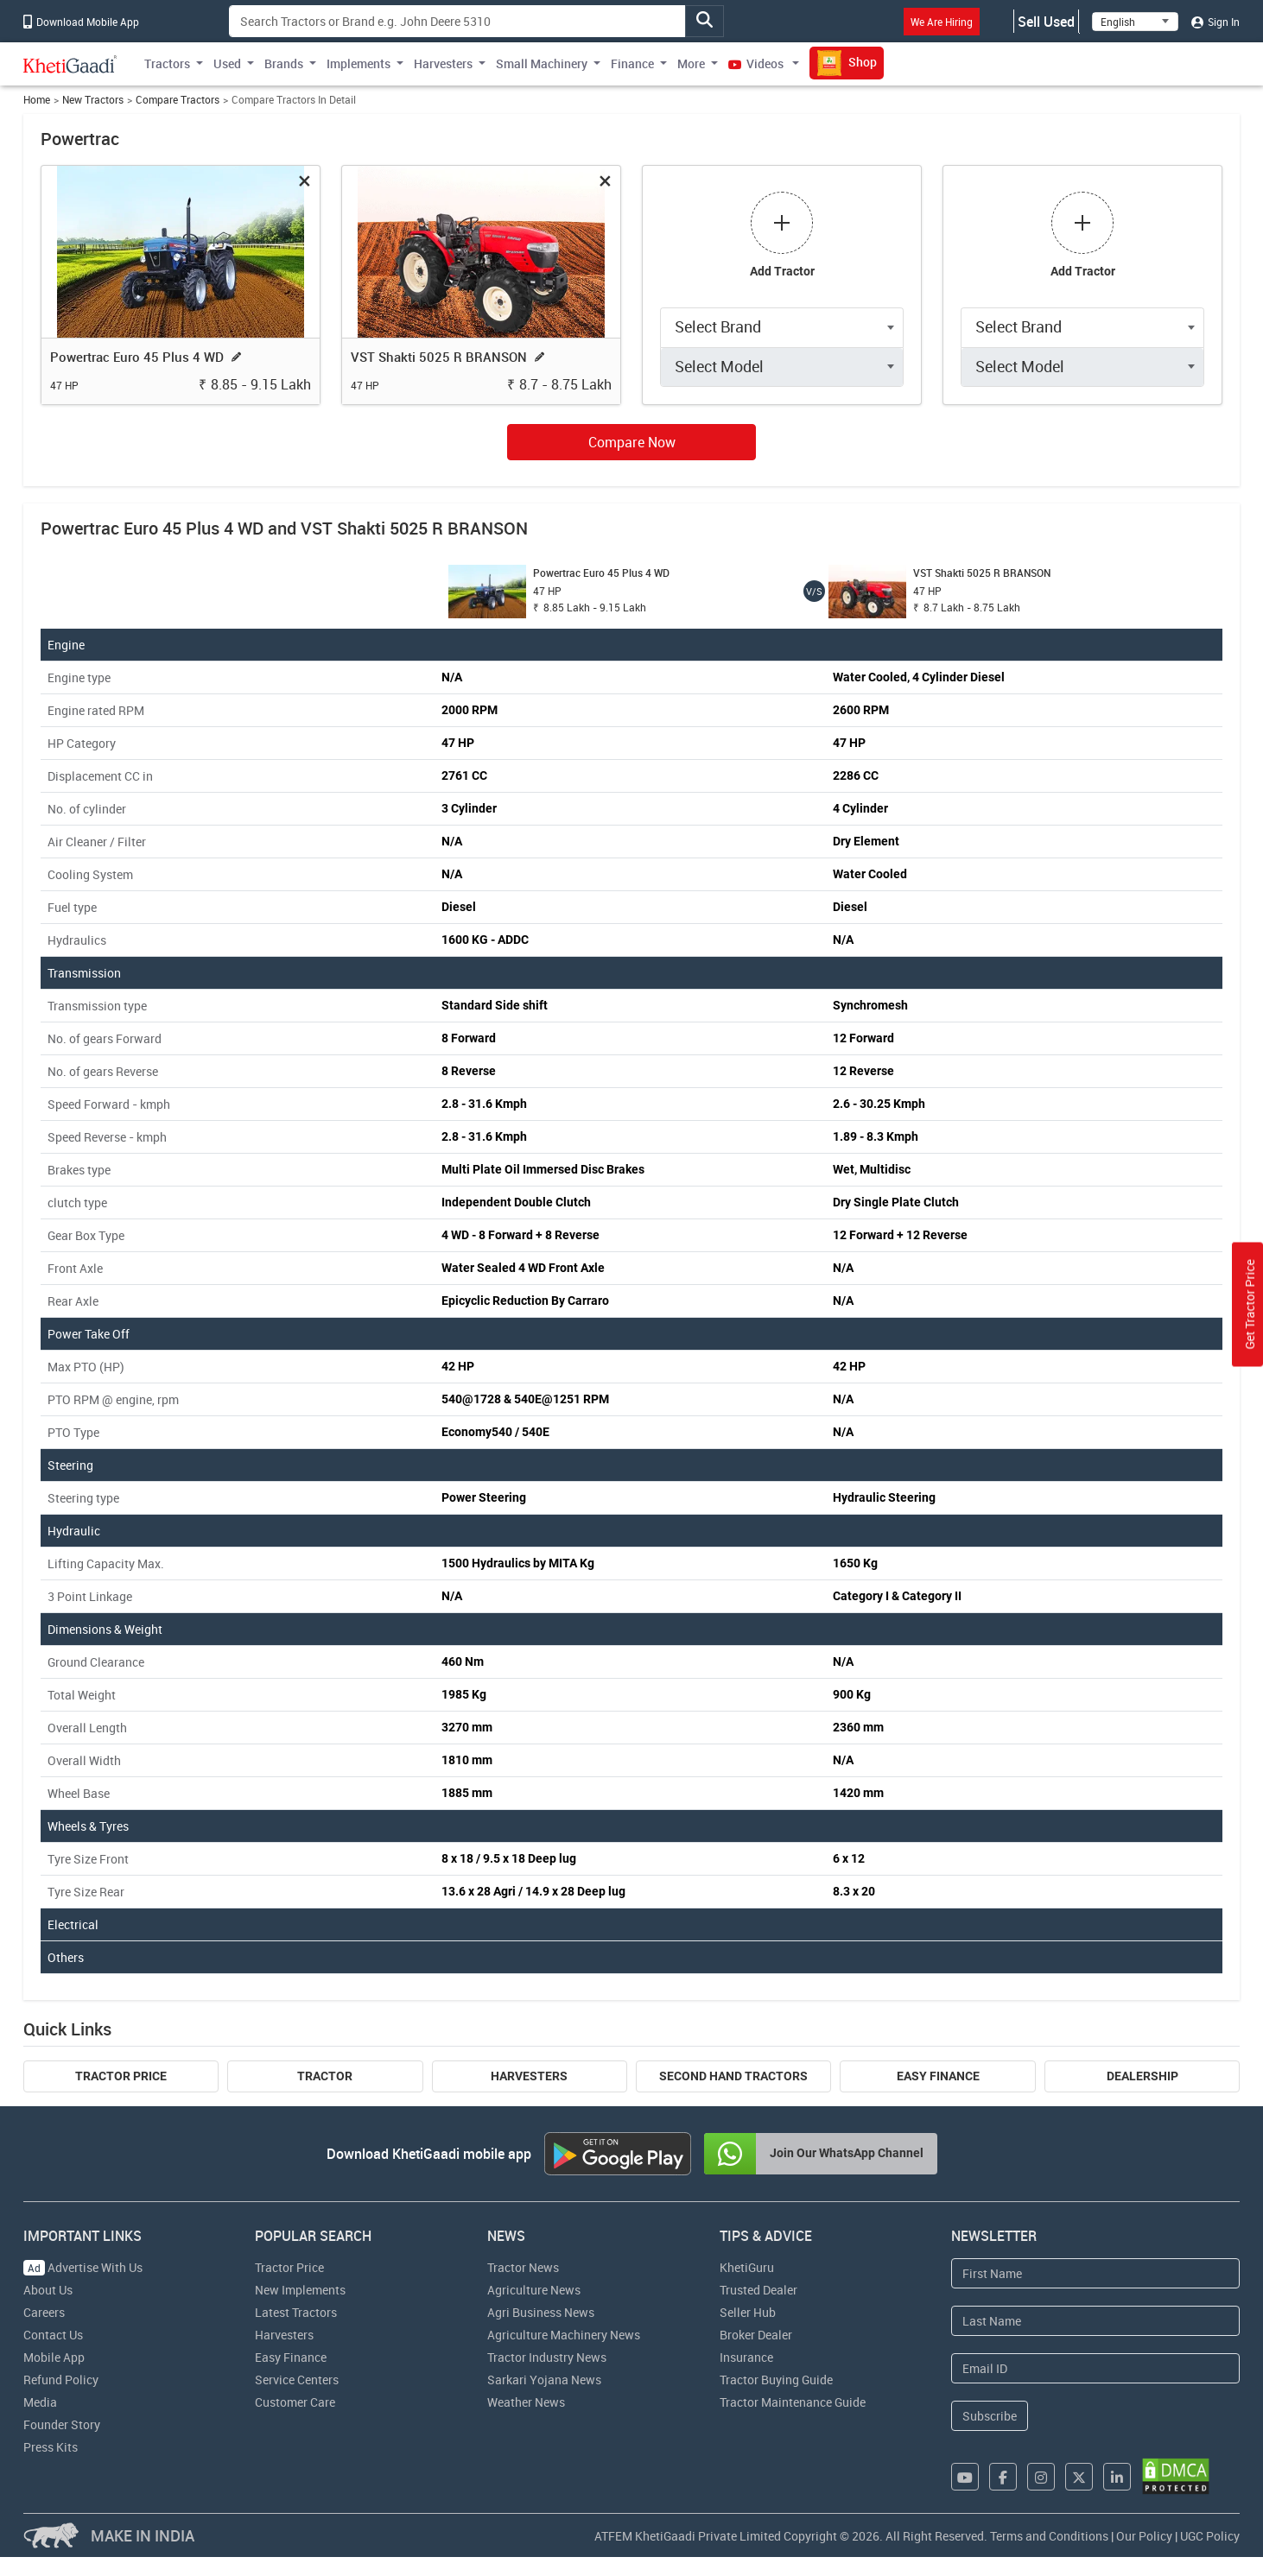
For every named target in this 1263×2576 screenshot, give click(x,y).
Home (36, 99)
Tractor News (523, 2267)
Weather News (526, 2402)
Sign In (1215, 21)
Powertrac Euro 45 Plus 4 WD (137, 356)
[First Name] (1095, 2273)
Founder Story (61, 2424)
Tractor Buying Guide (776, 2379)
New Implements (300, 2290)
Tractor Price (121, 2076)
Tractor (324, 2076)
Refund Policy (60, 2379)
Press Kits (50, 2447)
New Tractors (93, 99)
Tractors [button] (167, 63)
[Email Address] (1095, 2368)
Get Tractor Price (1249, 1304)
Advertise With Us (83, 2267)
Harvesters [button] (443, 63)
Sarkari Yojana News (544, 2379)
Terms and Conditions (1049, 2536)
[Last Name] (1095, 2321)
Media (40, 2402)
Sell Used (1046, 21)
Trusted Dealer (758, 2290)
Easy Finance (938, 2076)
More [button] (691, 63)
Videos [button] (757, 63)
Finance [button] (632, 63)
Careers (44, 2312)
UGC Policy (1210, 2536)
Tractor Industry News (546, 2357)
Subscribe (989, 2416)
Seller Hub (748, 2312)
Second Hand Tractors (733, 2076)
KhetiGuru (747, 2267)
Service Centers (297, 2379)
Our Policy (1144, 2536)
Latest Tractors (296, 2312)
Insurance (746, 2357)
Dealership (1142, 2076)
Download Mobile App (81, 21)
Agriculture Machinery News (563, 2334)
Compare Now (632, 442)
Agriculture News (534, 2290)
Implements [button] (358, 63)
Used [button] (227, 63)
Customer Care (295, 2402)
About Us (48, 2290)
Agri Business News (540, 2312)
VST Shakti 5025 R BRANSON (439, 356)
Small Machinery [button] (541, 63)
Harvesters (529, 2076)
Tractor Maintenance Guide (793, 2402)
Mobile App (54, 2357)
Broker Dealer (756, 2334)
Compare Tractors (177, 99)
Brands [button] (283, 63)
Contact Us (53, 2334)
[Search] (457, 21)
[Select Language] (1135, 21)
